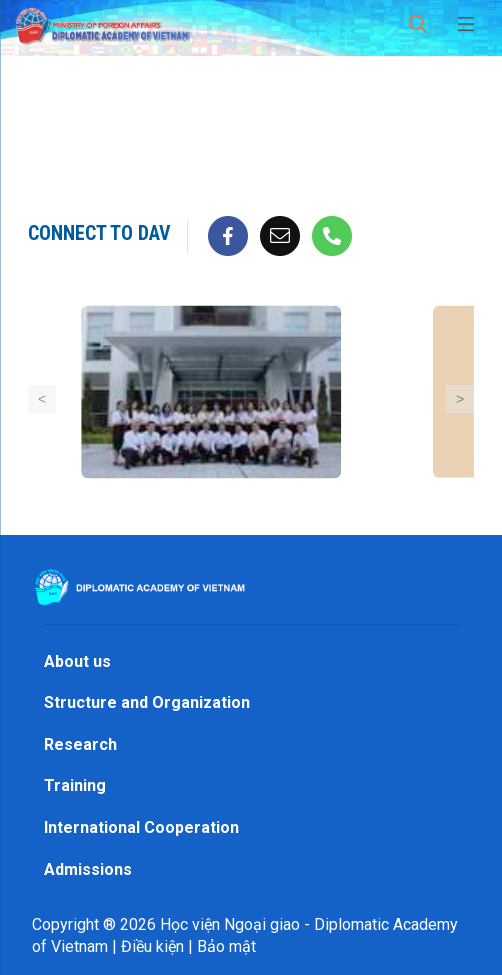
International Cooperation (141, 827)
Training (75, 785)
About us (77, 661)
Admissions (88, 869)
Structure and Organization (147, 702)
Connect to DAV (99, 233)
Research (80, 744)
